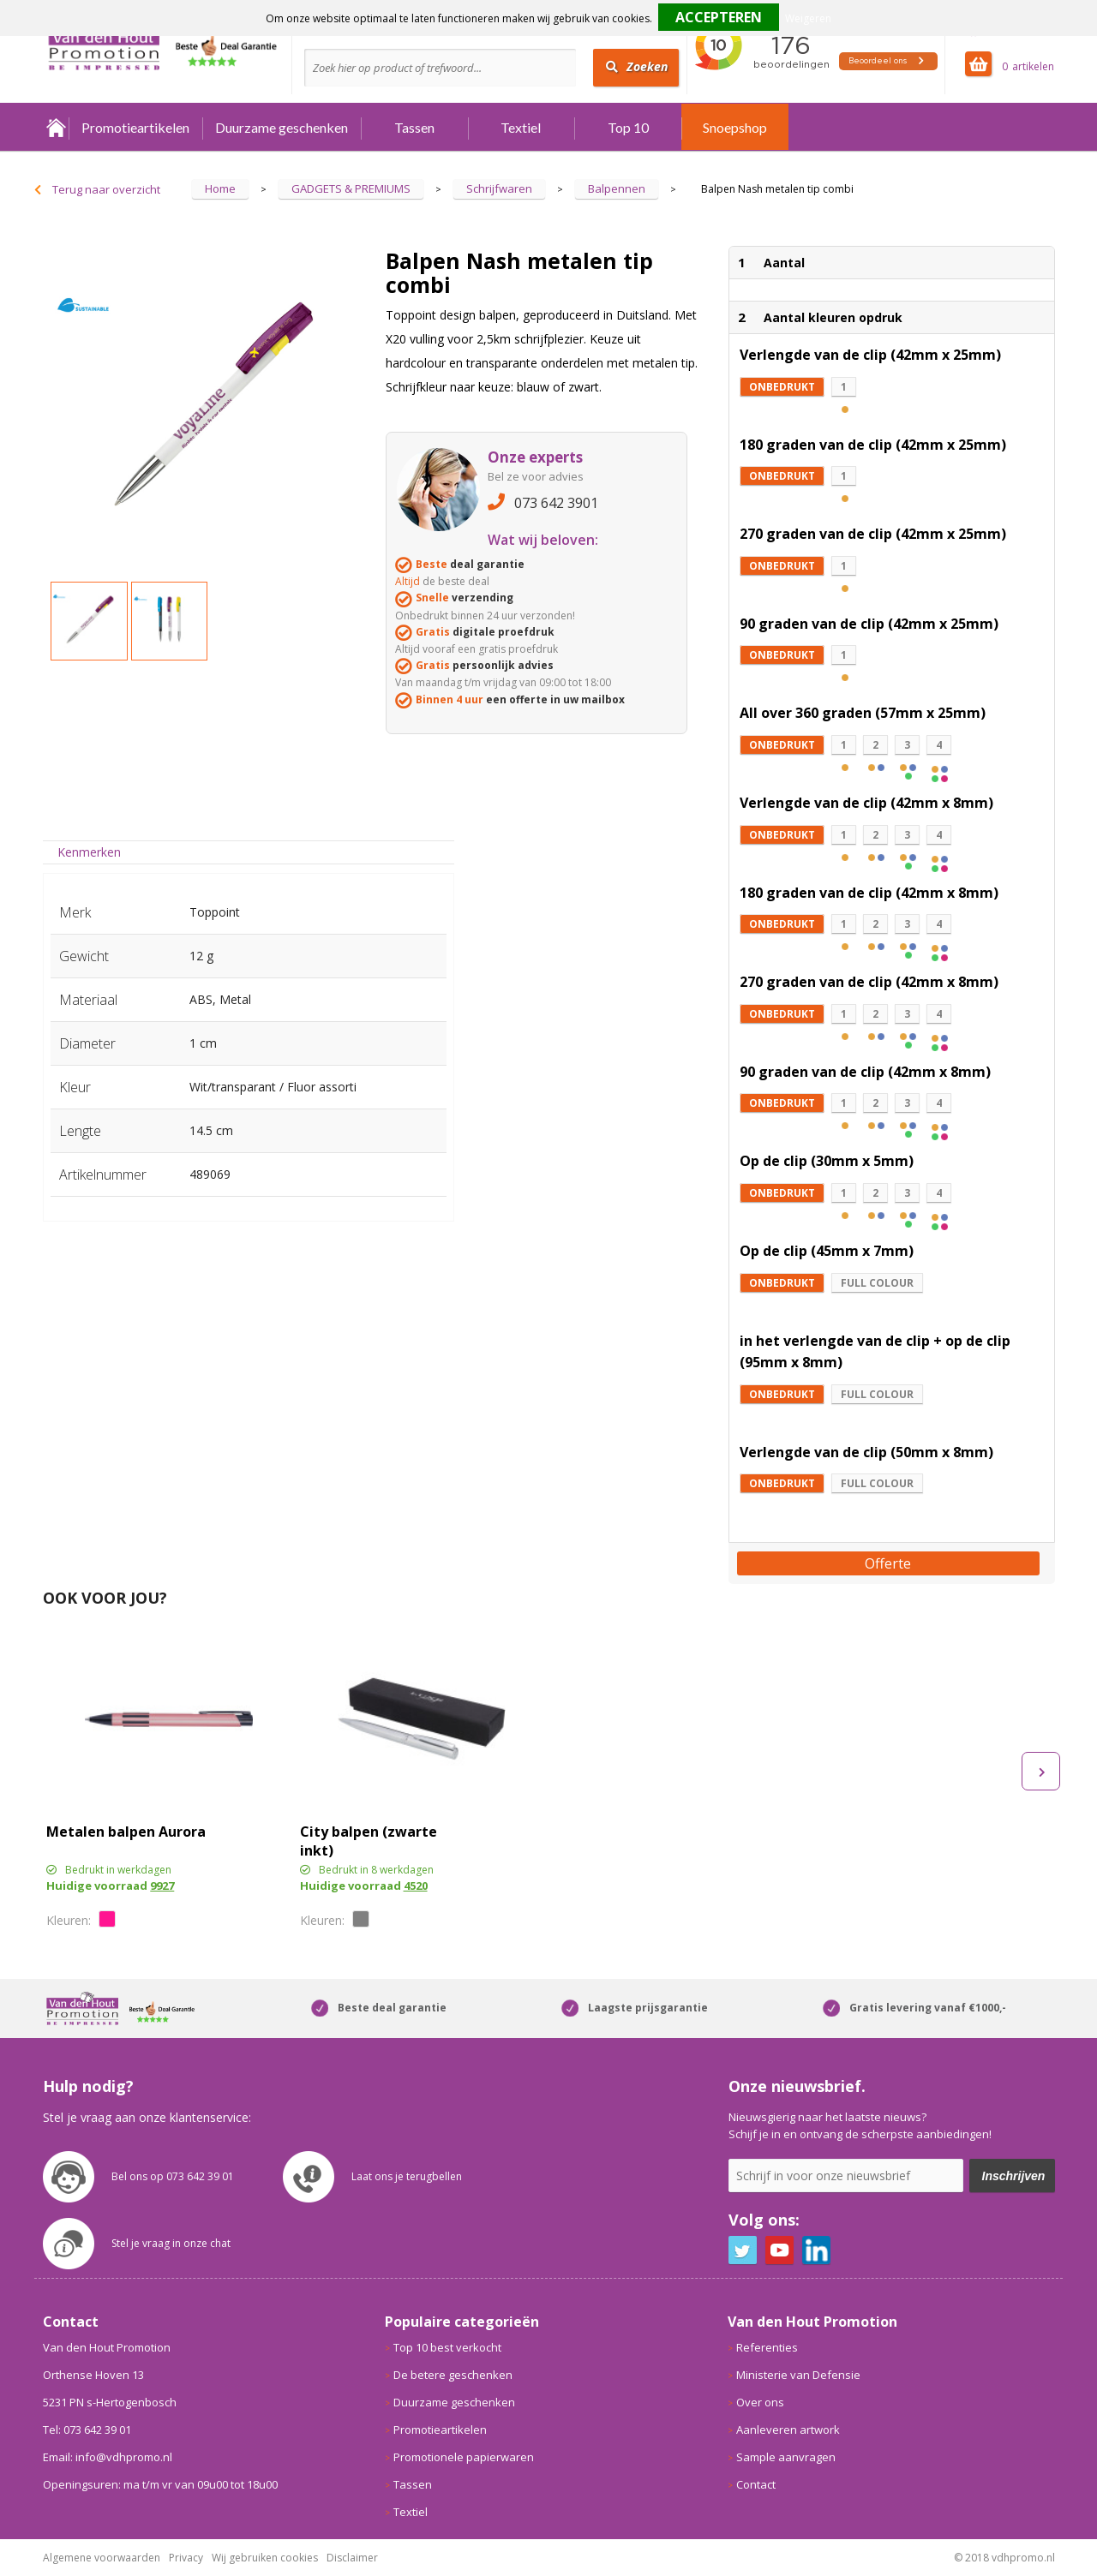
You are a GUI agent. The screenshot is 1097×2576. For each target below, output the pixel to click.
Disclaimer (352, 2557)
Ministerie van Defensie (798, 2374)
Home (56, 127)
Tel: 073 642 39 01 (87, 2429)
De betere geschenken (453, 2374)
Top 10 (628, 127)
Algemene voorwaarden (101, 2557)
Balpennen (616, 188)
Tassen (414, 127)
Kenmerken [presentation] (89, 852)
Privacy (186, 2557)
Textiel (521, 127)
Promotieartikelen (135, 127)
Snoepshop (735, 127)
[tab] (89, 852)
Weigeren (808, 18)
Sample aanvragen (786, 2457)
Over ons (760, 2402)
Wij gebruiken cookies (265, 2557)
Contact (756, 2484)
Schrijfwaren (499, 188)
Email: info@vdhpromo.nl (107, 2457)
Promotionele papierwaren (463, 2457)
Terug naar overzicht (106, 189)
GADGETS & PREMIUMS (351, 188)
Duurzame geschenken (281, 127)
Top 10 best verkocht (447, 2347)
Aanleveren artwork (788, 2429)
